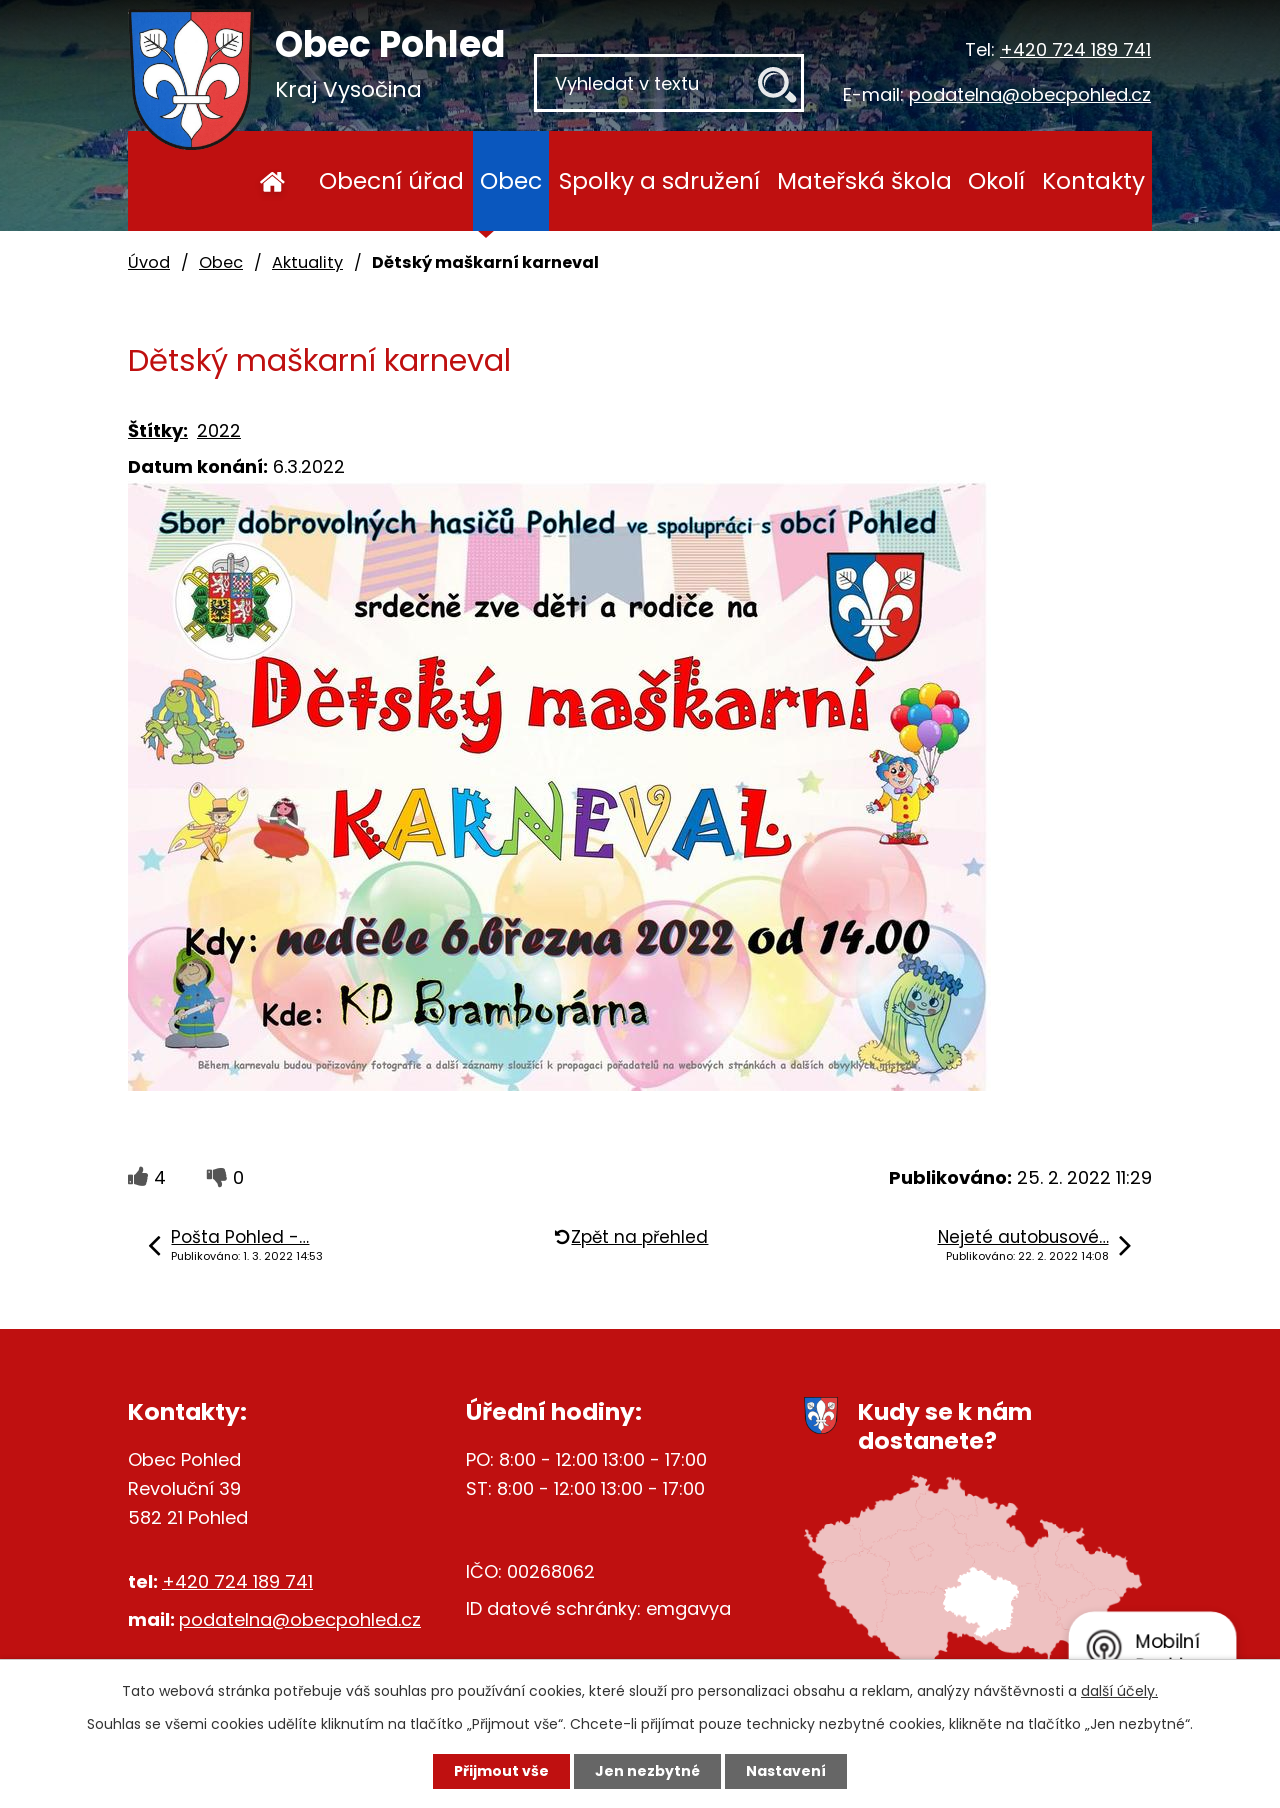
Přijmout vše (501, 1771)
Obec (511, 180)
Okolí (996, 180)
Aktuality (307, 262)
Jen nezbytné (647, 1771)
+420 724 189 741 (1075, 49)
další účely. (1119, 1691)
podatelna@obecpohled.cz (1030, 94)
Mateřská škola (864, 180)
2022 (219, 430)
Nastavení (786, 1771)
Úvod (272, 181)
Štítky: (158, 430)
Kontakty (1093, 180)
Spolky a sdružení (659, 180)
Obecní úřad (391, 180)
